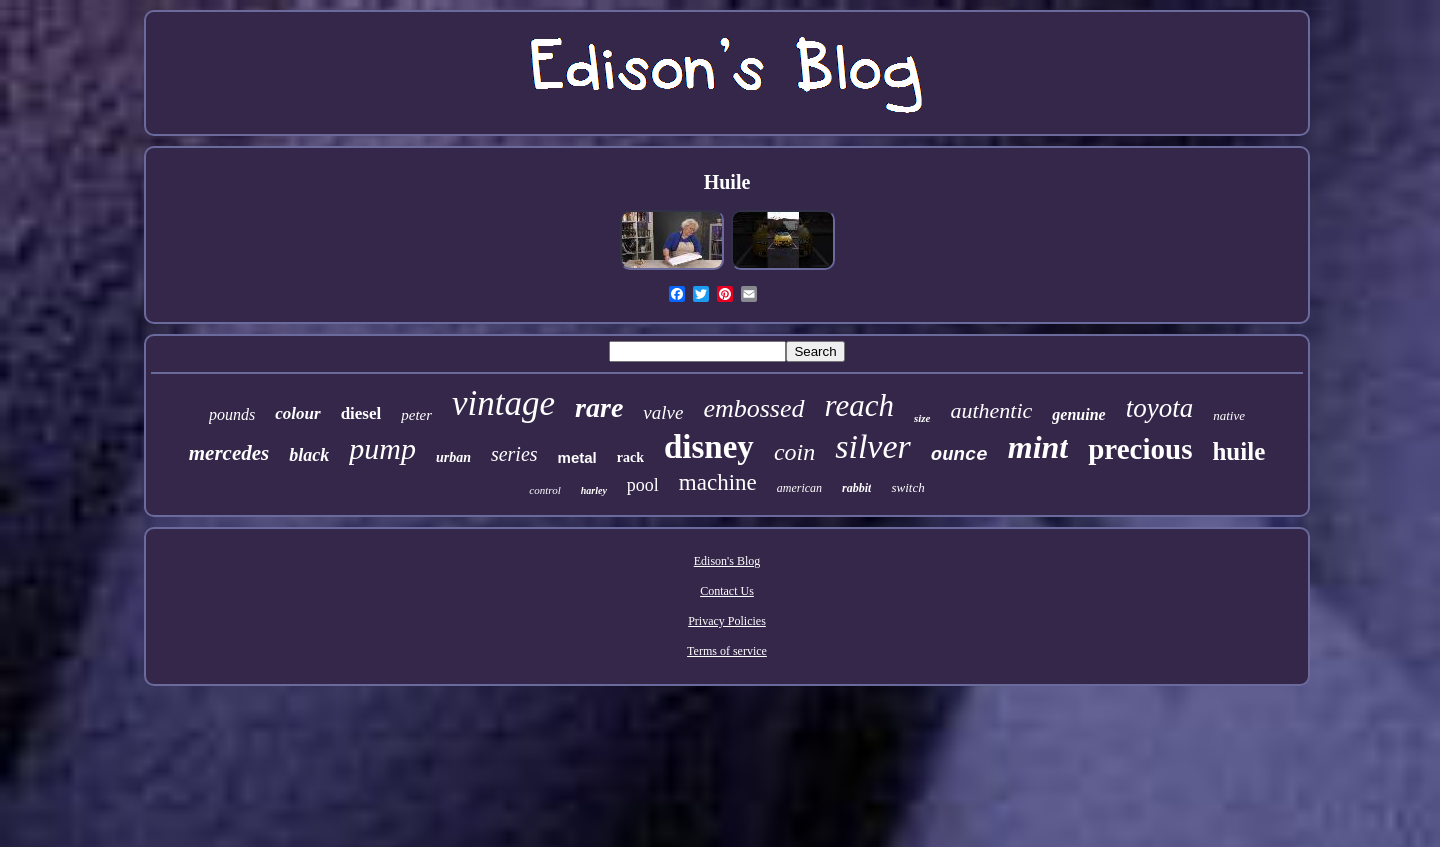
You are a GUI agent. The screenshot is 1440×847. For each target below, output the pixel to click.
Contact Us (727, 591)
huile (1238, 451)
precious (1140, 449)
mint (1038, 447)
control (544, 490)
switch (907, 487)
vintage (503, 403)
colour (297, 413)
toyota (1160, 408)
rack (630, 457)
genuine (1078, 414)
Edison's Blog (727, 561)
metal (577, 457)
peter (416, 415)
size (922, 418)
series (514, 454)
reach (859, 405)
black (309, 455)
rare (599, 407)
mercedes (229, 453)
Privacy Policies (727, 621)
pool (643, 485)
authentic (991, 410)
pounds (232, 414)
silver (873, 446)
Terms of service (727, 651)
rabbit (856, 488)
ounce (959, 455)
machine (718, 482)
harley (594, 490)
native (1229, 415)
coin (794, 452)
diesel (361, 413)
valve (663, 412)
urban (453, 457)
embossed (753, 408)
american (799, 488)
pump (382, 448)
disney (709, 447)
